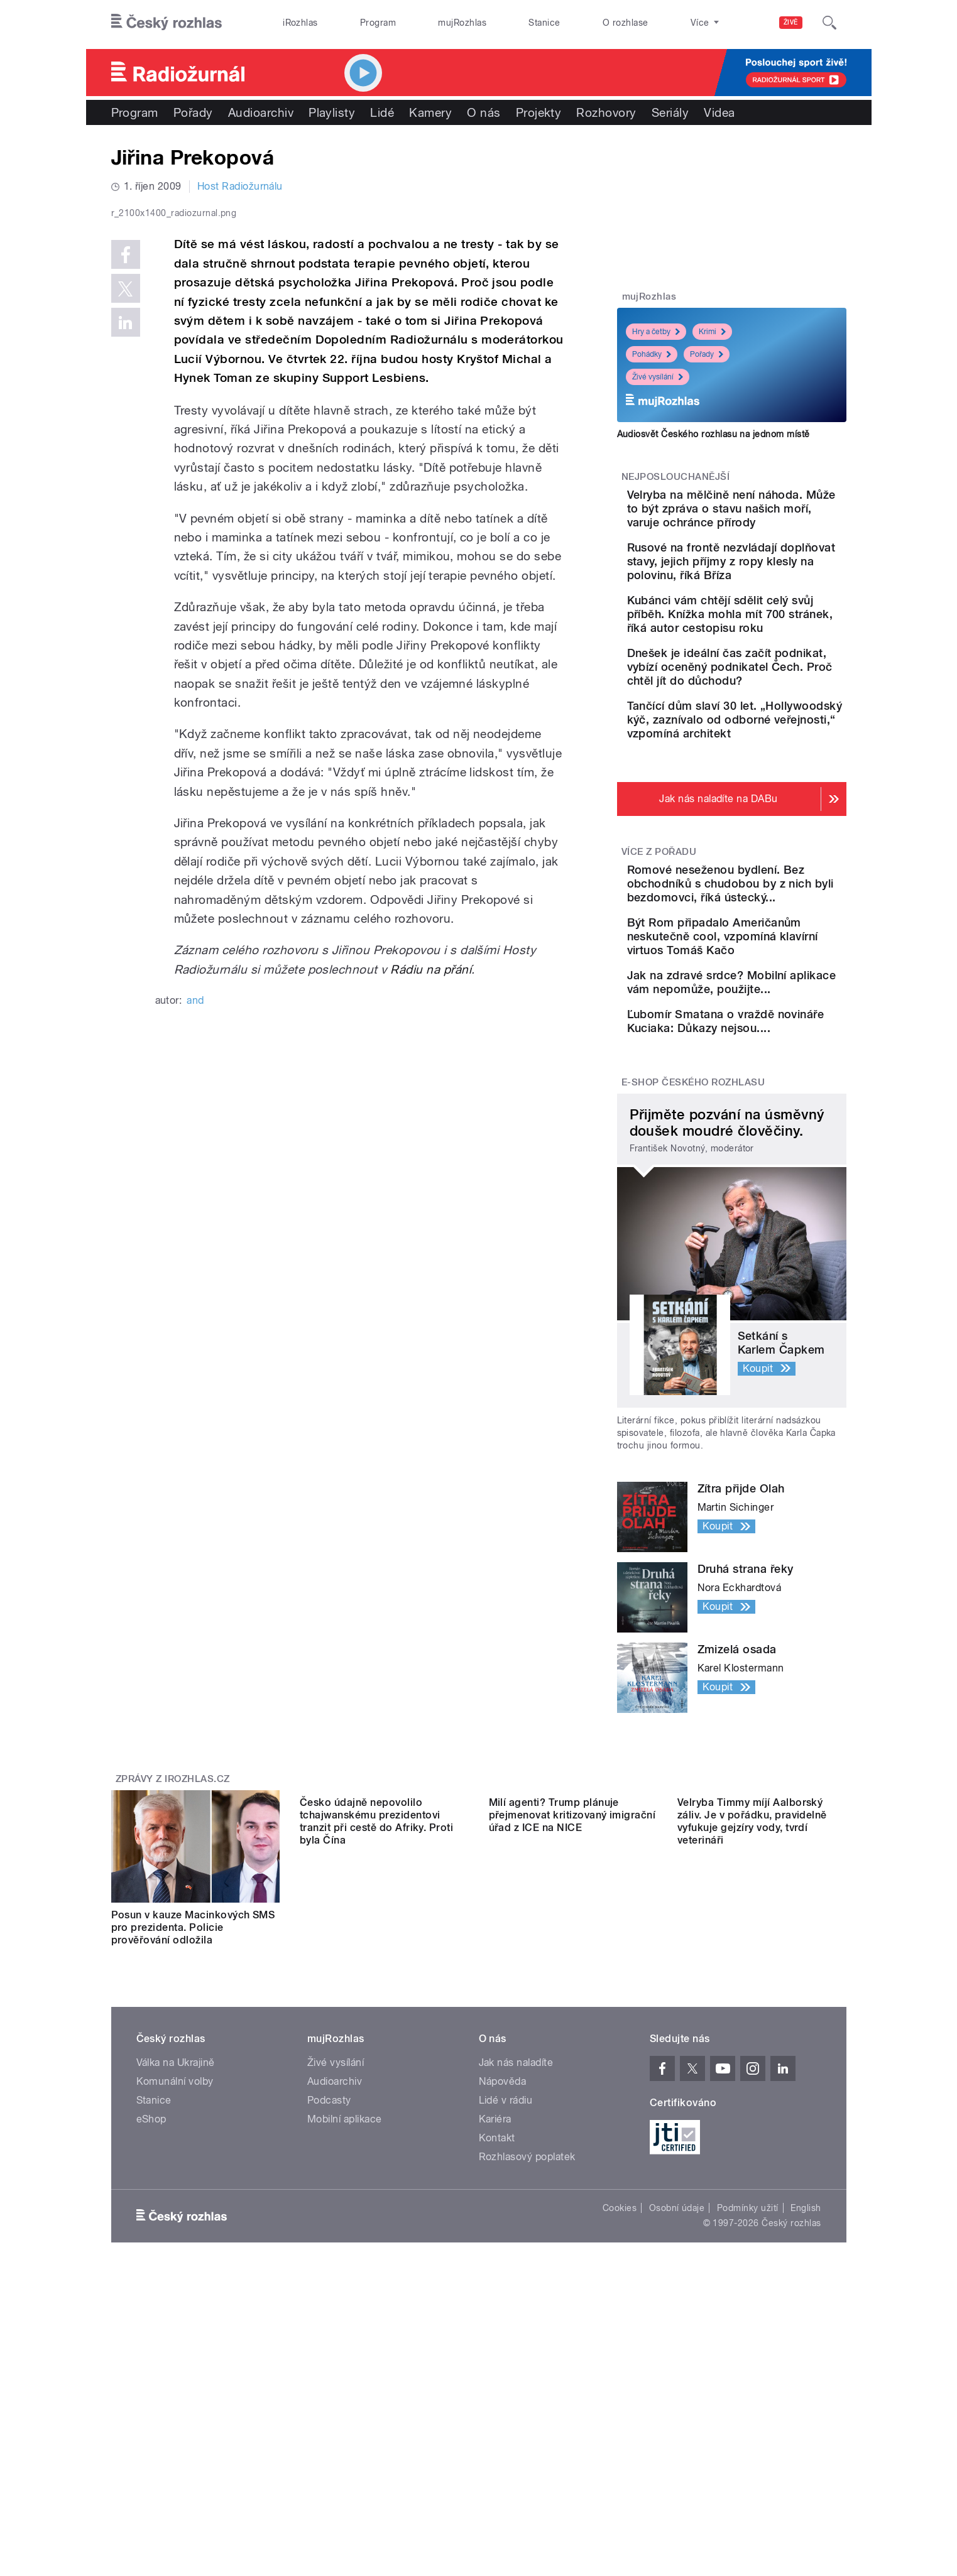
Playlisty (332, 112)
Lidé (382, 112)
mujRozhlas (462, 23)
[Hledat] (829, 22)
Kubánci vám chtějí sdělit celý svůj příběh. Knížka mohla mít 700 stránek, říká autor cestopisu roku (771, 662)
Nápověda (503, 2255)
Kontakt (497, 2311)
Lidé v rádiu (506, 2274)
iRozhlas (300, 23)
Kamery (430, 112)
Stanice (544, 23)
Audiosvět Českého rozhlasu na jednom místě (713, 434)
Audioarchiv (260, 112)
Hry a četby (656, 331)
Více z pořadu (658, 948)
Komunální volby (175, 2255)
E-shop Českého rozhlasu (693, 1242)
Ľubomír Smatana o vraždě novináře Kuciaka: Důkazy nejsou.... (771, 1169)
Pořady (193, 112)
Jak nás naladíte (516, 2236)
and (195, 1267)
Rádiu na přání (430, 1235)
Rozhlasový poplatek (527, 2330)
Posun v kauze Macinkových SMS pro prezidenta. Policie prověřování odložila (193, 2088)
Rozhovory (606, 112)
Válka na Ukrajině (175, 2236)
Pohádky (651, 354)
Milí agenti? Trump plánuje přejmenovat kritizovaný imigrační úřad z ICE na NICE (572, 2088)
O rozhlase (625, 23)
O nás (483, 112)
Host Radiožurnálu (240, 186)
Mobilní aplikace (344, 2292)
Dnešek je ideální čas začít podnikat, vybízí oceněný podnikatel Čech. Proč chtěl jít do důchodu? (769, 729)
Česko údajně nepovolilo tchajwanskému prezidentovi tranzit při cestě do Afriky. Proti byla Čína (376, 2094)
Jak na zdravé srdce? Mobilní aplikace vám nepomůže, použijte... (756, 1113)
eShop (151, 2292)
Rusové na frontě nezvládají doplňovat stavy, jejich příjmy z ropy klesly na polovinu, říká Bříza (770, 595)
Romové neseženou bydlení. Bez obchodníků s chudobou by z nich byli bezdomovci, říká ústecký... (771, 987)
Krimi (712, 331)
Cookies (620, 2381)
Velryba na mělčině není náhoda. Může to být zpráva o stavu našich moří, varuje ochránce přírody (761, 522)
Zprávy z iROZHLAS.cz (173, 1939)
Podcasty (329, 2274)
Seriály (670, 112)
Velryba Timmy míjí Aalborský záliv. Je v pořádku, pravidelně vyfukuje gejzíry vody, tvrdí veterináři (752, 2094)
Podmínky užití (748, 2381)
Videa (719, 112)
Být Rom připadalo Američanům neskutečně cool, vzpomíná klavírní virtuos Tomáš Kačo (764, 1053)
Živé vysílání (657, 376)
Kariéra (495, 2292)
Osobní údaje (677, 2381)
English (805, 2381)
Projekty (539, 112)
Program (378, 23)
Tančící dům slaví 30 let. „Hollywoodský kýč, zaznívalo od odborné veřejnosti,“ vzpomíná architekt (762, 802)
